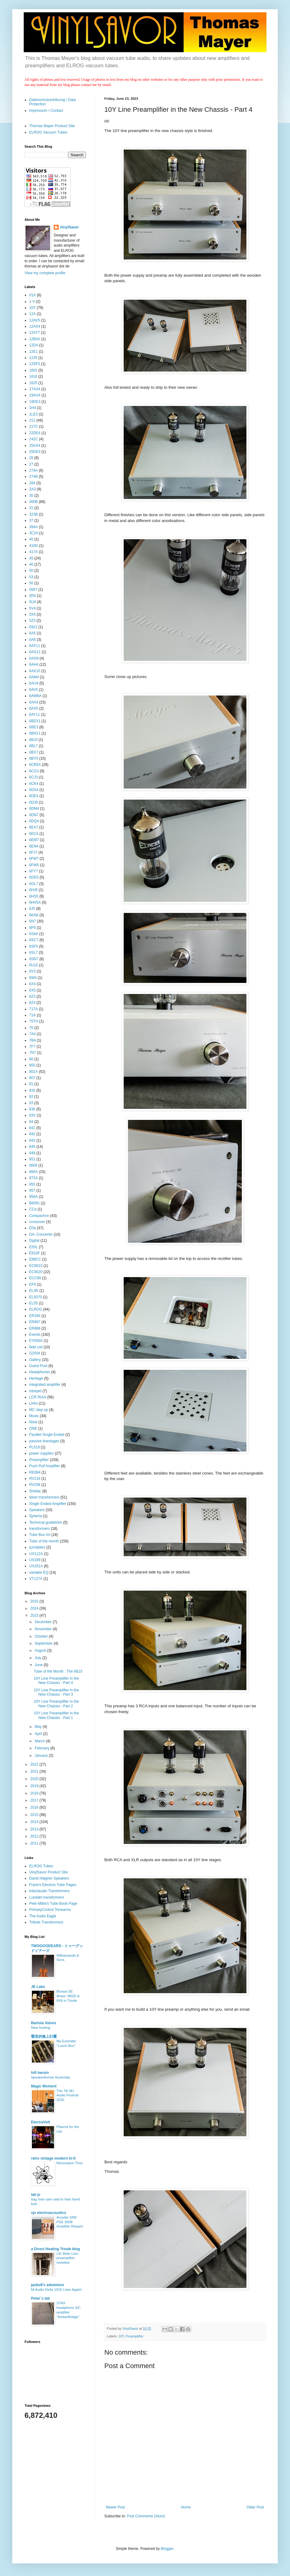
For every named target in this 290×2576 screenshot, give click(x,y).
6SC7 (33, 940)
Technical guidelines (45, 1522)
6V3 (32, 971)
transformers (39, 1528)
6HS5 (33, 896)
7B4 (32, 1040)
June (39, 1665)
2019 (35, 1786)
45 (31, 558)
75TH (33, 1021)
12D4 (33, 345)
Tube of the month (44, 1541)
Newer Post (115, 2507)
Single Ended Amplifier (47, 1504)
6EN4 (33, 846)
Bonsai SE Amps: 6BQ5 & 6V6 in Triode (67, 1995)
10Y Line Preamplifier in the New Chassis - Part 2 (56, 1703)
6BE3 (33, 727)
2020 (35, 1779)
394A (33, 527)
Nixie (33, 1422)
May (39, 1726)
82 (31, 1096)
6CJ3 (33, 777)
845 (32, 1146)
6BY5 (33, 758)
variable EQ (38, 1572)
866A (33, 1172)
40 (31, 539)
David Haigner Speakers (49, 1878)
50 (31, 570)
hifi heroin (40, 2073)
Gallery (35, 1360)
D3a (32, 1228)
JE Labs (38, 1987)
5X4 (32, 614)
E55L (33, 1247)
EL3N (33, 1290)
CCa (33, 1209)
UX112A (36, 1554)
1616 (33, 376)
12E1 (33, 351)
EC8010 (35, 1266)
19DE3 (35, 401)
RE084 (35, 1472)
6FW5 (34, 865)
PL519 (34, 1447)
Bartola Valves (43, 2023)
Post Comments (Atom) (146, 2516)
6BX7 (33, 752)
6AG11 (35, 652)
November (44, 1629)
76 (31, 1028)
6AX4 (33, 702)
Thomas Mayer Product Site (52, 126)
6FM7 (34, 858)
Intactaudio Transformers (49, 1891)
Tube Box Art (39, 1535)
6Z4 (32, 1002)
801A (33, 1072)
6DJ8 (33, 802)
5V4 (32, 608)
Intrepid (35, 1391)
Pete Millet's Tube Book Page (53, 1903)
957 (32, 1190)
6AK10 (34, 671)
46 (31, 564)
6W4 (33, 978)
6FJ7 (33, 852)
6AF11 (34, 646)
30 (31, 495)
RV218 (34, 1478)
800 (32, 1065)
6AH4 (33, 664)
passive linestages (44, 1441)
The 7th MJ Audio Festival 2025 (67, 2095)
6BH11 (35, 733)
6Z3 (32, 996)
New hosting (40, 2027)
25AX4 (34, 445)
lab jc (36, 2194)
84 (31, 1122)
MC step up (38, 1410)
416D (33, 546)
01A (32, 295)
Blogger (167, 2549)
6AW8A (35, 696)
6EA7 (33, 827)
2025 (35, 1601)
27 (31, 464)
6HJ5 (33, 890)
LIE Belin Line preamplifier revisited (67, 2258)
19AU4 (35, 395)
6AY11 (34, 714)
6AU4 (33, 683)
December (44, 1622)
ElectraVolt (40, 2122)
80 (31, 1059)
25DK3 (35, 452)
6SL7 (33, 952)
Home (186, 2507)
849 (32, 1153)
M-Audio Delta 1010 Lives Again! (56, 2289)
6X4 (32, 984)
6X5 (32, 990)
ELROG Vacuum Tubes (48, 132)
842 (32, 1134)
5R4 (32, 596)
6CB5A (35, 764)
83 (31, 1103)
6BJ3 (33, 740)
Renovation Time (69, 2163)
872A (33, 1178)
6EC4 (33, 834)
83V (32, 1115)
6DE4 (33, 796)
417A (33, 552)
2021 (35, 1771)
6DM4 (34, 808)
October (42, 1636)
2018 (35, 1793)
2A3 (32, 489)
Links (33, 1403)
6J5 (32, 908)
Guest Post (38, 1366)
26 (31, 458)
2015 (35, 1815)
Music (34, 1416)
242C (33, 439)
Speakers (37, 1510)
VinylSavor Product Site (48, 1872)
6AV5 (33, 690)
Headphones (39, 1372)
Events (35, 1334)
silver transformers (44, 1497)
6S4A (33, 934)
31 (31, 508)
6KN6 (33, 915)
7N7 (32, 1052)
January (42, 1755)
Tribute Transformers (46, 1922)
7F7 (32, 1046)
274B (33, 476)
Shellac (35, 1491)
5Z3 (32, 620)
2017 (35, 1800)
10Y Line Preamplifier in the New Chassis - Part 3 (56, 1692)
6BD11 (35, 721)
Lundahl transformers (46, 1897)
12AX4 (34, 326)
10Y (121, 2336)
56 (31, 583)
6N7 (32, 921)
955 (32, 1184)
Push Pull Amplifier (44, 1466)
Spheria (35, 1516)
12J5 (33, 358)
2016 (35, 1807)
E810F (34, 1253)
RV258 (34, 1485)
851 (32, 1159)
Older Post (255, 2507)
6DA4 (33, 790)
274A (33, 470)
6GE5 (34, 877)
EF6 (32, 1284)
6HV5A (35, 902)
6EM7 (34, 840)
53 (31, 577)
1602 (33, 370)
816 (32, 1090)
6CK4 (33, 783)
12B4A (34, 339)
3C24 (33, 533)
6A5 (32, 633)
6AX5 (33, 708)
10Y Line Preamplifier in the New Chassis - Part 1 (56, 1715)
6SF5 (33, 946)
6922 (33, 627)
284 (32, 483)
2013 (35, 1829)
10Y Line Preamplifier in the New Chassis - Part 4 (56, 1680)
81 (31, 1084)
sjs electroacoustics (48, 2213)
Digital (34, 1240)
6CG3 (34, 771)
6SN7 (33, 959)
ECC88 (35, 1278)
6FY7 (33, 871)
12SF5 (34, 364)
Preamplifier (135, 2336)
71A (32, 1015)
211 (32, 420)
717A (33, 1009)
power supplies (41, 1453)
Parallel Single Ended (46, 1434)
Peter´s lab (40, 2298)
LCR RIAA (37, 1397)
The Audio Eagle (42, 1916)
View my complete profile (45, 273)
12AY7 (34, 332)
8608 (33, 1165)
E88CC (35, 1259)
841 (32, 1128)
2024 (35, 1608)
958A (33, 1196)
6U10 (33, 965)
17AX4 (34, 389)
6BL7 (33, 746)
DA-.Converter (41, 1234)
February (42, 1748)
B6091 (34, 1203)
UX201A (36, 1566)
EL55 (33, 1303)
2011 (35, 1843)
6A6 (32, 639)
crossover (37, 1222)
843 (32, 1140)
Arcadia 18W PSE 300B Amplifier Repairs (69, 2222)
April (39, 1734)
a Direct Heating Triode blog (55, 2249)
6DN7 (34, 815)
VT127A (35, 1578)
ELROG (35, 1309)
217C (33, 426)
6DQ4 (34, 821)
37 (31, 520)
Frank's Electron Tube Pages (52, 1885)
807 (32, 1078)
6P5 (32, 928)
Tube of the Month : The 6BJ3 (58, 1671)
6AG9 (34, 658)
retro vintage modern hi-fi (53, 2158)
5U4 (32, 602)
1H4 (32, 408)
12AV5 (34, 320)
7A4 (32, 1034)
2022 (35, 1764)
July (38, 1658)
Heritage (36, 1378)
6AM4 (34, 677)
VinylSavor (69, 227)
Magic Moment (43, 2086)
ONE (33, 1428)
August (41, 1650)
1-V (32, 301)
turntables (37, 1547)
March (40, 1741)
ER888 (35, 1328)
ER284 (35, 1316)
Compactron (39, 1216)
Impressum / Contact (46, 110)
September (44, 1643)
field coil (35, 1347)
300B (33, 502)
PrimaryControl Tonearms (50, 1910)
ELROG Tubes (41, 1866)
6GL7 (33, 884)
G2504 (34, 1353)
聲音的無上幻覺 (44, 2036)
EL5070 (35, 1297)
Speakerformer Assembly (50, 2077)
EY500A (36, 1341)
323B (33, 514)
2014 (35, 1822)
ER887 (35, 1322)
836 (32, 1109)
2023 (35, 1615)
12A (32, 314)
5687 (33, 589)
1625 (33, 383)
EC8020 (35, 1272)
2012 (35, 1836)
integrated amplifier (44, 1384)
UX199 (35, 1560)
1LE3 (33, 414)
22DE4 (35, 433)
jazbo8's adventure (47, 2285)
